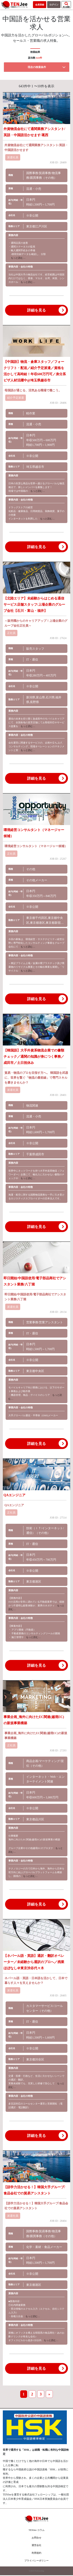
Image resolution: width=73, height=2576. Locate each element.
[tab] (36, 67)
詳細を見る (46, 310)
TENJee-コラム (36, 2530)
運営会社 (36, 2545)
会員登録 (39, 4)
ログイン (53, 4)
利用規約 (36, 2552)
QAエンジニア (14, 1495)
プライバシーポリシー (36, 2560)
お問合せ (36, 2537)
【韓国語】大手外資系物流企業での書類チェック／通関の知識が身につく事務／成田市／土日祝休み (34, 1056)
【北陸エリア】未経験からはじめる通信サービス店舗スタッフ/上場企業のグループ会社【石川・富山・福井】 (34, 604)
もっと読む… (16, 257)
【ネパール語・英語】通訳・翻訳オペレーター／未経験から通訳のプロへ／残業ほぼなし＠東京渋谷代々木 (34, 1962)
